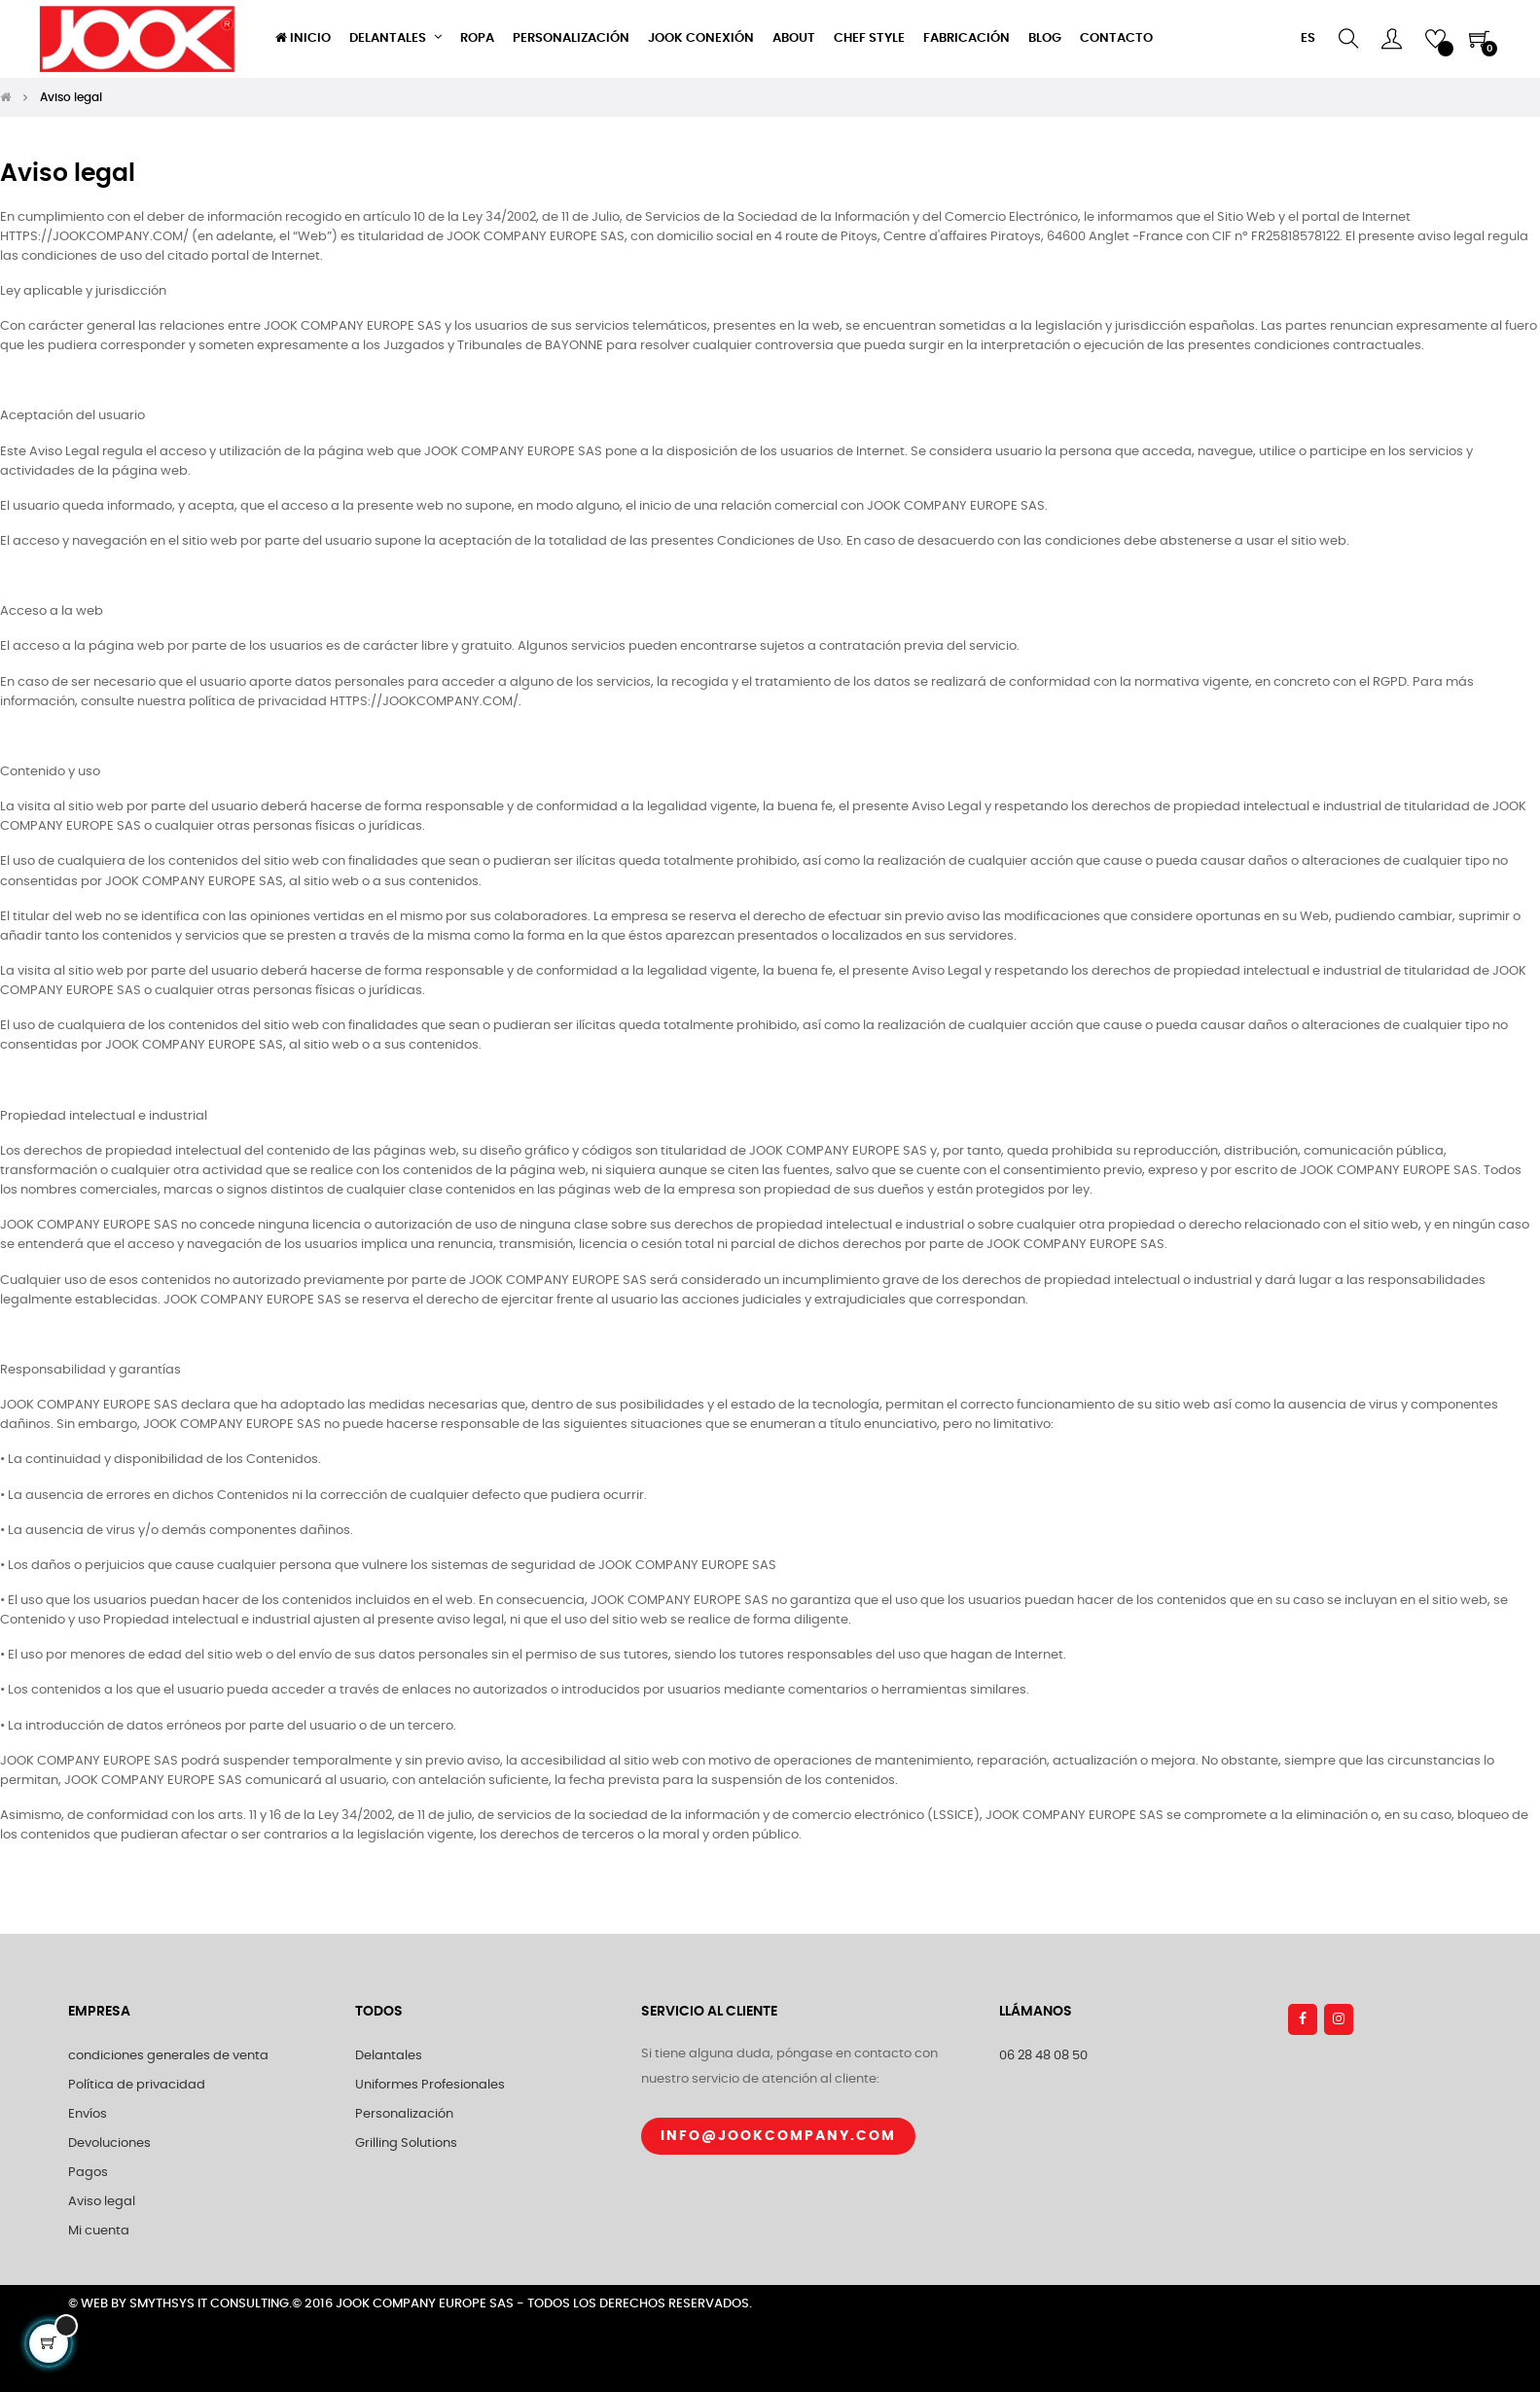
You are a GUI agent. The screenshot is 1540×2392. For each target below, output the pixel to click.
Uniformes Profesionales (430, 2085)
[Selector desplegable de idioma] (1308, 39)
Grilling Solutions (406, 2143)
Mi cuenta (98, 2231)
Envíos (87, 2114)
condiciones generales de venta (168, 2056)
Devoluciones (109, 2143)
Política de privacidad (136, 2085)
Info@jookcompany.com (778, 2136)
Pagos (88, 2172)
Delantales (388, 2056)
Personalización (404, 2114)
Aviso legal (101, 2202)
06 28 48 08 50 (1043, 2056)
